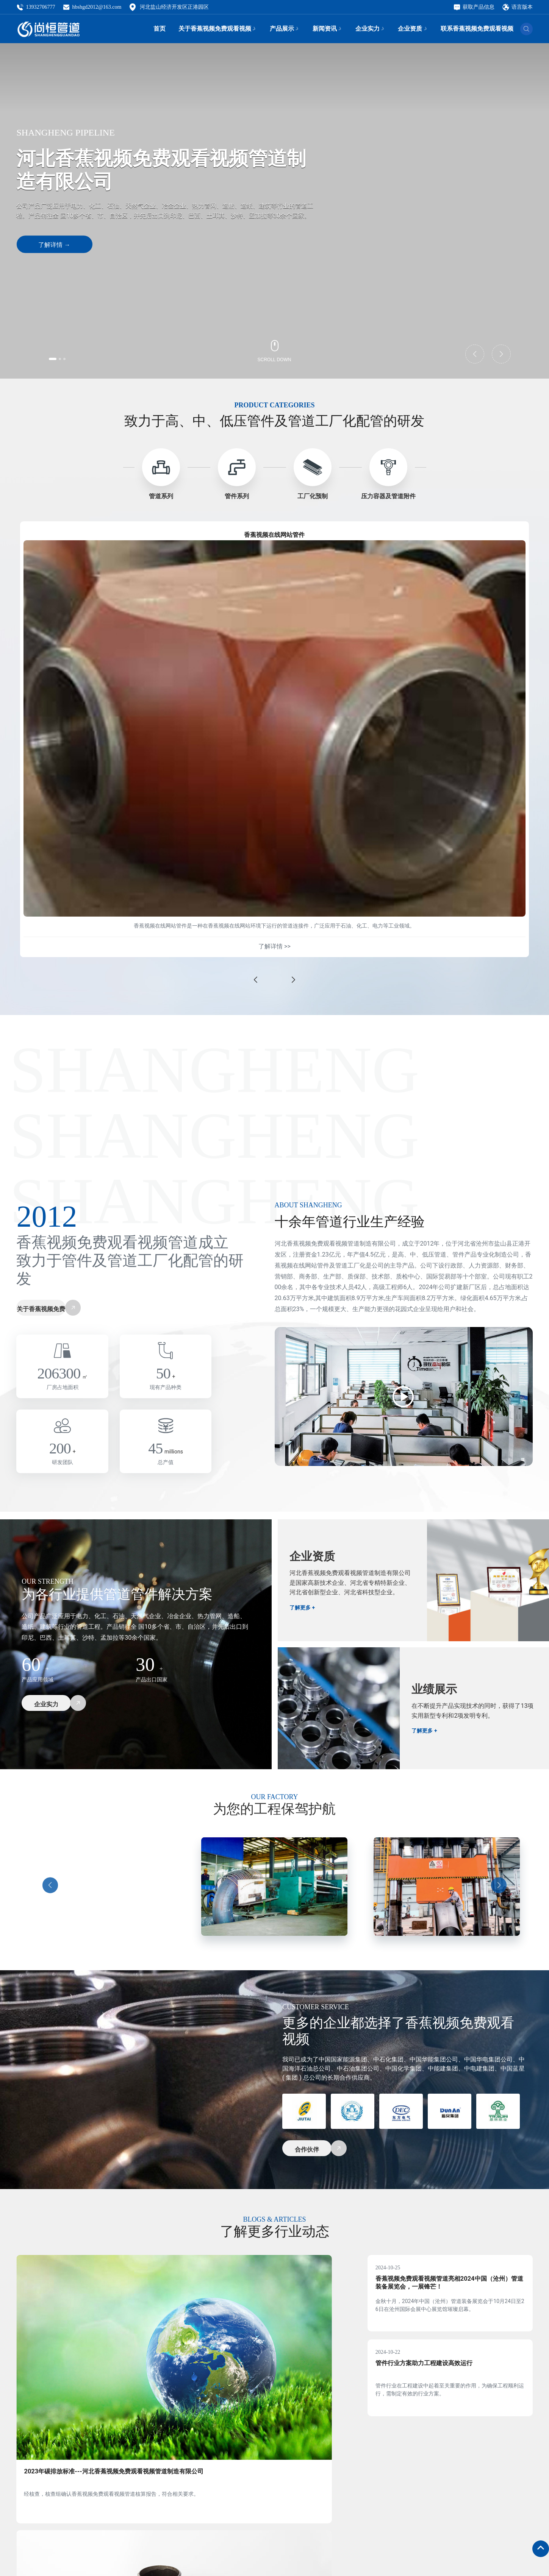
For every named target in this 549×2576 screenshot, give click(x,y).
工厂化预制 (312, 496)
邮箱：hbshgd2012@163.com (176, 2571)
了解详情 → (54, 245)
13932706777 (35, 8)
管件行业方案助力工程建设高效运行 (439, 2390)
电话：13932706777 (164, 2555)
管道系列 (161, 496)
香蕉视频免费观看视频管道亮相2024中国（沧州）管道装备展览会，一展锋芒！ (448, 2301)
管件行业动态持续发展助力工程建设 (259, 2385)
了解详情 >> (274, 952)
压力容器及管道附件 (388, 496)
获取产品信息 (473, 8)
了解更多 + (304, 1618)
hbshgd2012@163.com (92, 8)
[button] (61, 357)
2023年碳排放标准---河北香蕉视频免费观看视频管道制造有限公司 (94, 2390)
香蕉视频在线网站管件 (274, 536)
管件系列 (237, 496)
